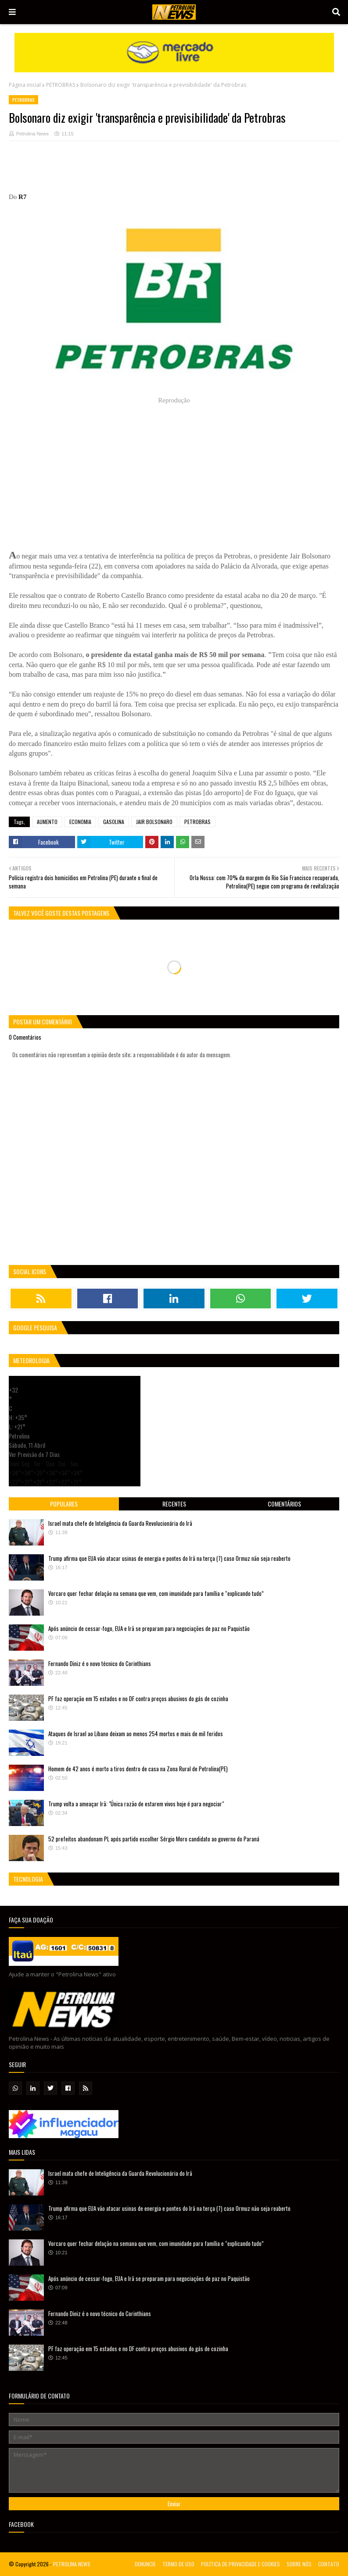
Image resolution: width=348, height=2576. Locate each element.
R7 (22, 196)
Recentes (174, 1503)
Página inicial (25, 85)
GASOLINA (113, 821)
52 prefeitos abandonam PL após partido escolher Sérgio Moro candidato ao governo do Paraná (153, 1838)
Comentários (284, 1503)
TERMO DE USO (178, 2564)
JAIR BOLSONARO (154, 821)
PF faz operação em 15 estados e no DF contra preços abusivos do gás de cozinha (138, 1698)
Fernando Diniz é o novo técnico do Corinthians (99, 1663)
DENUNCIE (145, 2564)
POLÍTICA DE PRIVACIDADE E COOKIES (240, 2564)
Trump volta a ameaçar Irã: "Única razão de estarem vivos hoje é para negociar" (136, 1803)
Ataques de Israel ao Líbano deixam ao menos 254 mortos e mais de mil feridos (135, 1733)
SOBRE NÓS (299, 2564)
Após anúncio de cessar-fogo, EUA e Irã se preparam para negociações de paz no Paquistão (149, 1628)
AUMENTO (47, 821)
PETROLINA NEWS (71, 2564)
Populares (64, 1503)
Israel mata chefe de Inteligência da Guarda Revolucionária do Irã (120, 1523)
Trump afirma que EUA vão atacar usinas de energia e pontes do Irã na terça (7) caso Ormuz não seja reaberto (169, 1558)
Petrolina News (32, 133)
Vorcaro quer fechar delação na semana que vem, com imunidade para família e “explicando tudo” (156, 1593)
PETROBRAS (60, 85)
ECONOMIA (80, 821)
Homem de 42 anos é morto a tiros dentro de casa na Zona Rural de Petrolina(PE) (138, 1768)
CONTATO (328, 2564)
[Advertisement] (168, 169)
